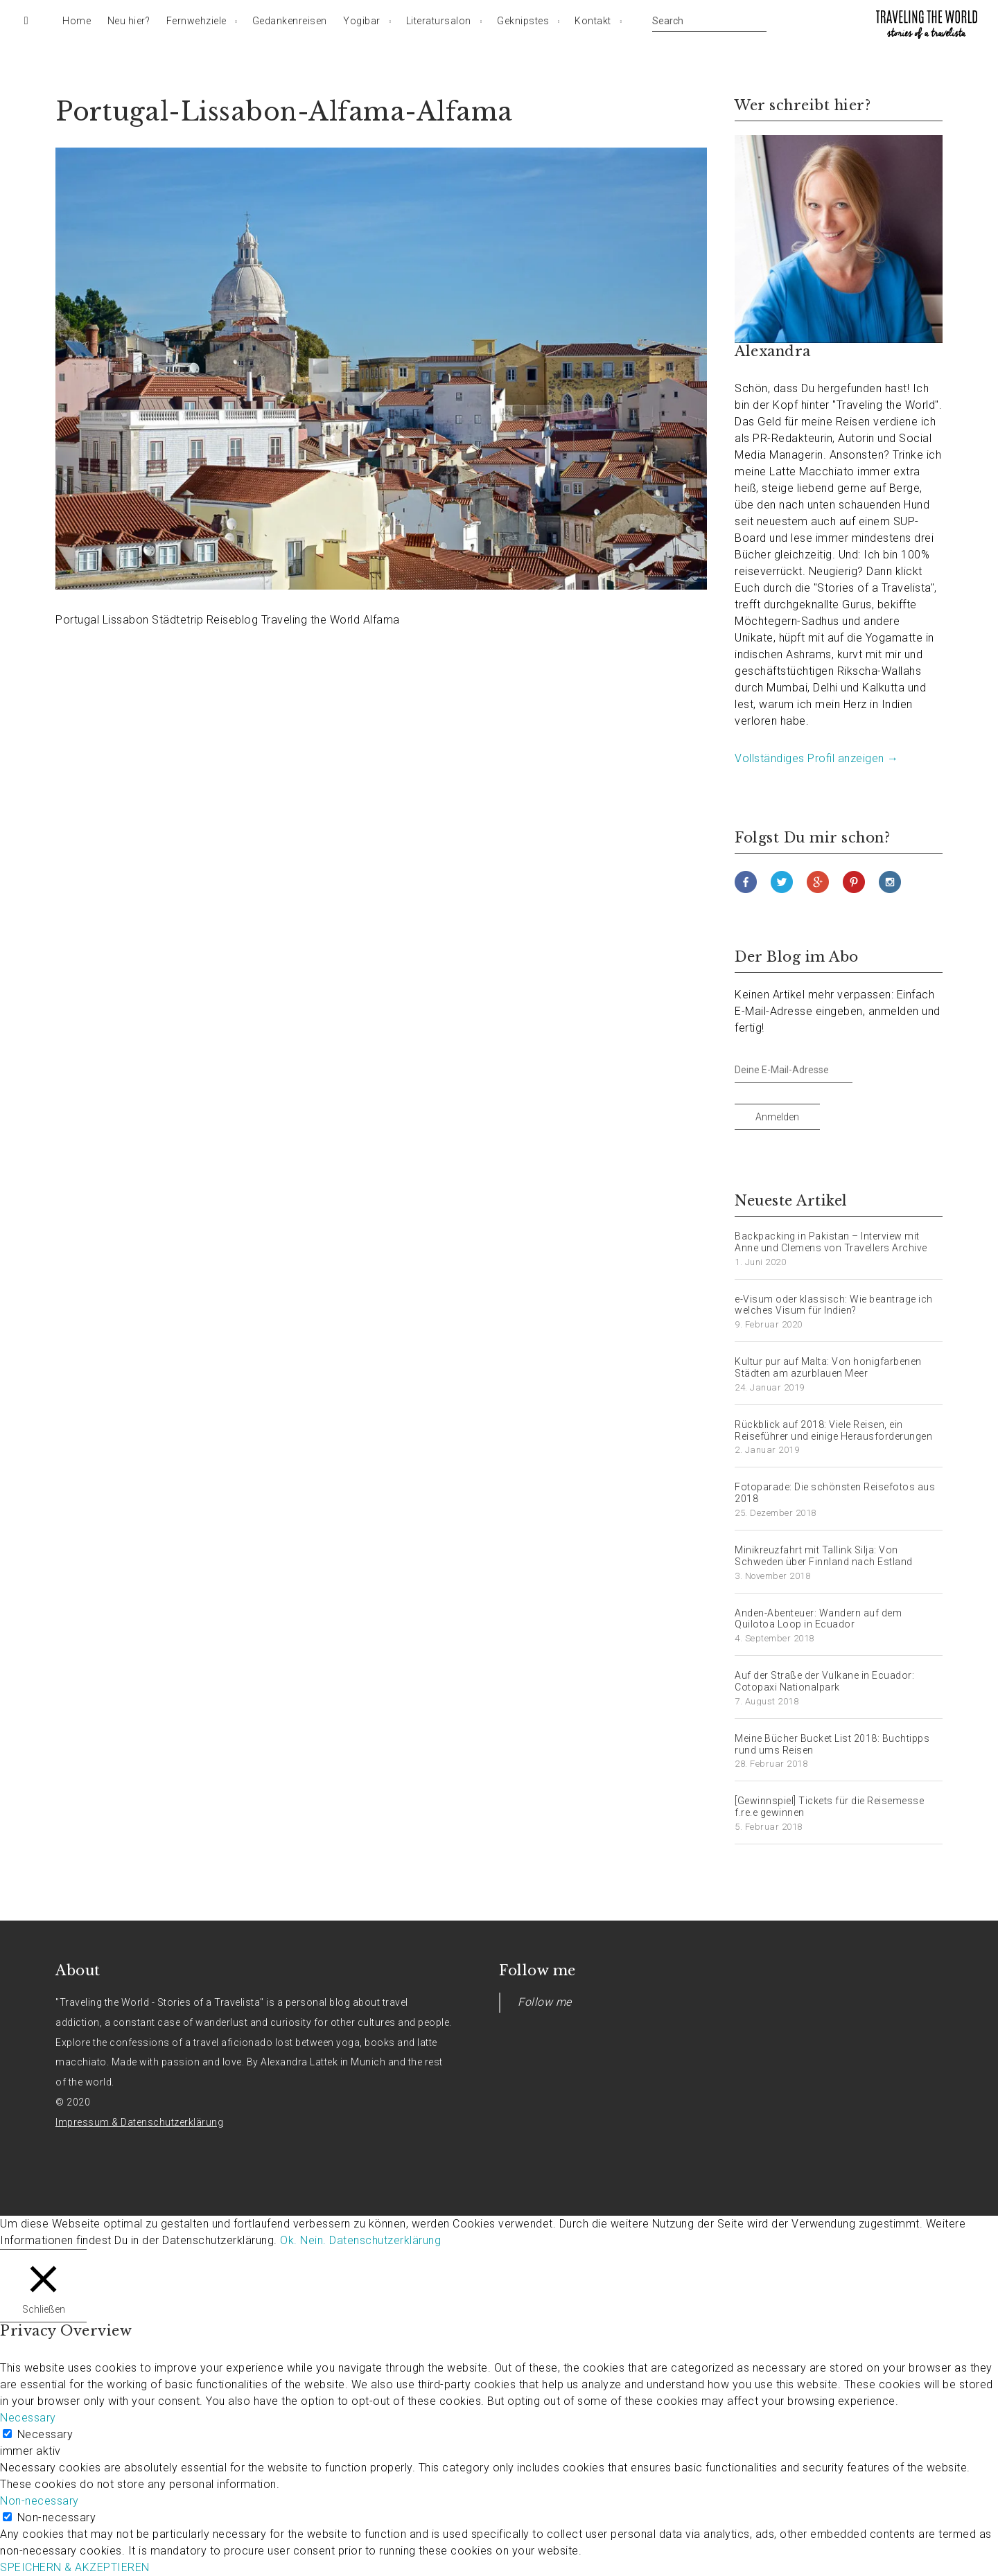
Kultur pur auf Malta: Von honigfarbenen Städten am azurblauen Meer (828, 1367)
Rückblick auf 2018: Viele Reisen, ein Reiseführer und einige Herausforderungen (833, 1430)
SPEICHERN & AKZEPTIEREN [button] (75, 2567)
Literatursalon (438, 20)
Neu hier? (128, 20)
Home (76, 20)
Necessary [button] (28, 2417)
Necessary (45, 2434)
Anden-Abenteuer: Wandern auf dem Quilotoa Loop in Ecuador (818, 1618)
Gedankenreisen (289, 20)
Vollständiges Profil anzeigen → (817, 758)
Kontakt (593, 20)
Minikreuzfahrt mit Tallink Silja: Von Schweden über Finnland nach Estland (824, 1555)
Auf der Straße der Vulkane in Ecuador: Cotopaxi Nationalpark (824, 1681)
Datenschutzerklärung (385, 2240)
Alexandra (773, 351)
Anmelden (777, 1116)
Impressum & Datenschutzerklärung (139, 2122)
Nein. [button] (313, 2240)
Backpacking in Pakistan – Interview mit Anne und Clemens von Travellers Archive (831, 1241)
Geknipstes (523, 20)
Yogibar (361, 20)
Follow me (537, 1970)
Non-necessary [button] (39, 2500)
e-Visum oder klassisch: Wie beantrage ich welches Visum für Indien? (834, 1305)
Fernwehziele (196, 20)
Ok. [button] (288, 2240)
